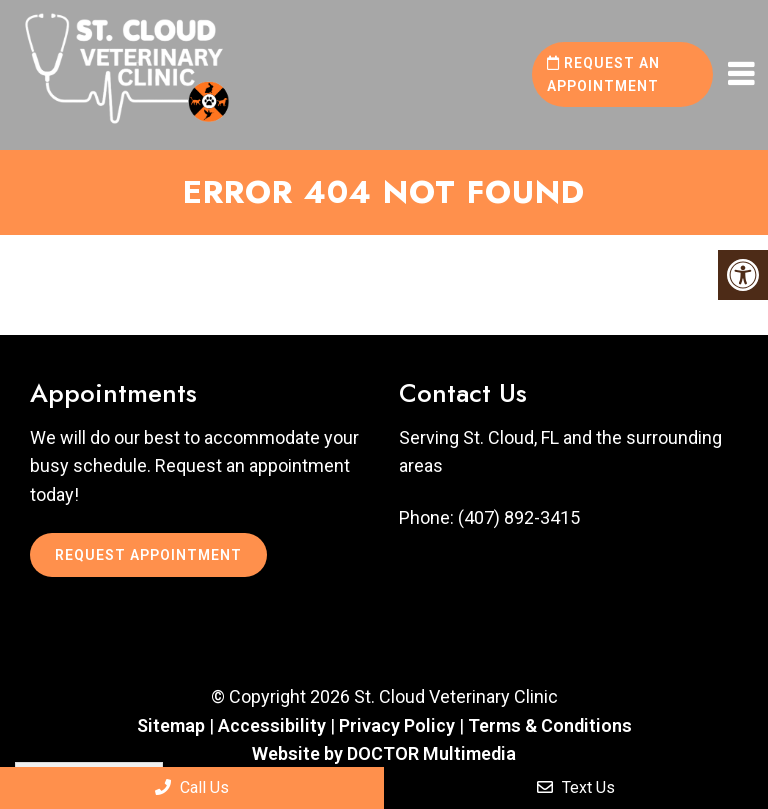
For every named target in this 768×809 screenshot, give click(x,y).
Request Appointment (148, 555)
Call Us (192, 787)
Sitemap (171, 725)
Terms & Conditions (550, 725)
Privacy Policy (399, 725)
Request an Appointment (603, 74)
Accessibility (272, 725)
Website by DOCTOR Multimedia (384, 753)
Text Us (576, 787)
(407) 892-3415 (519, 518)
